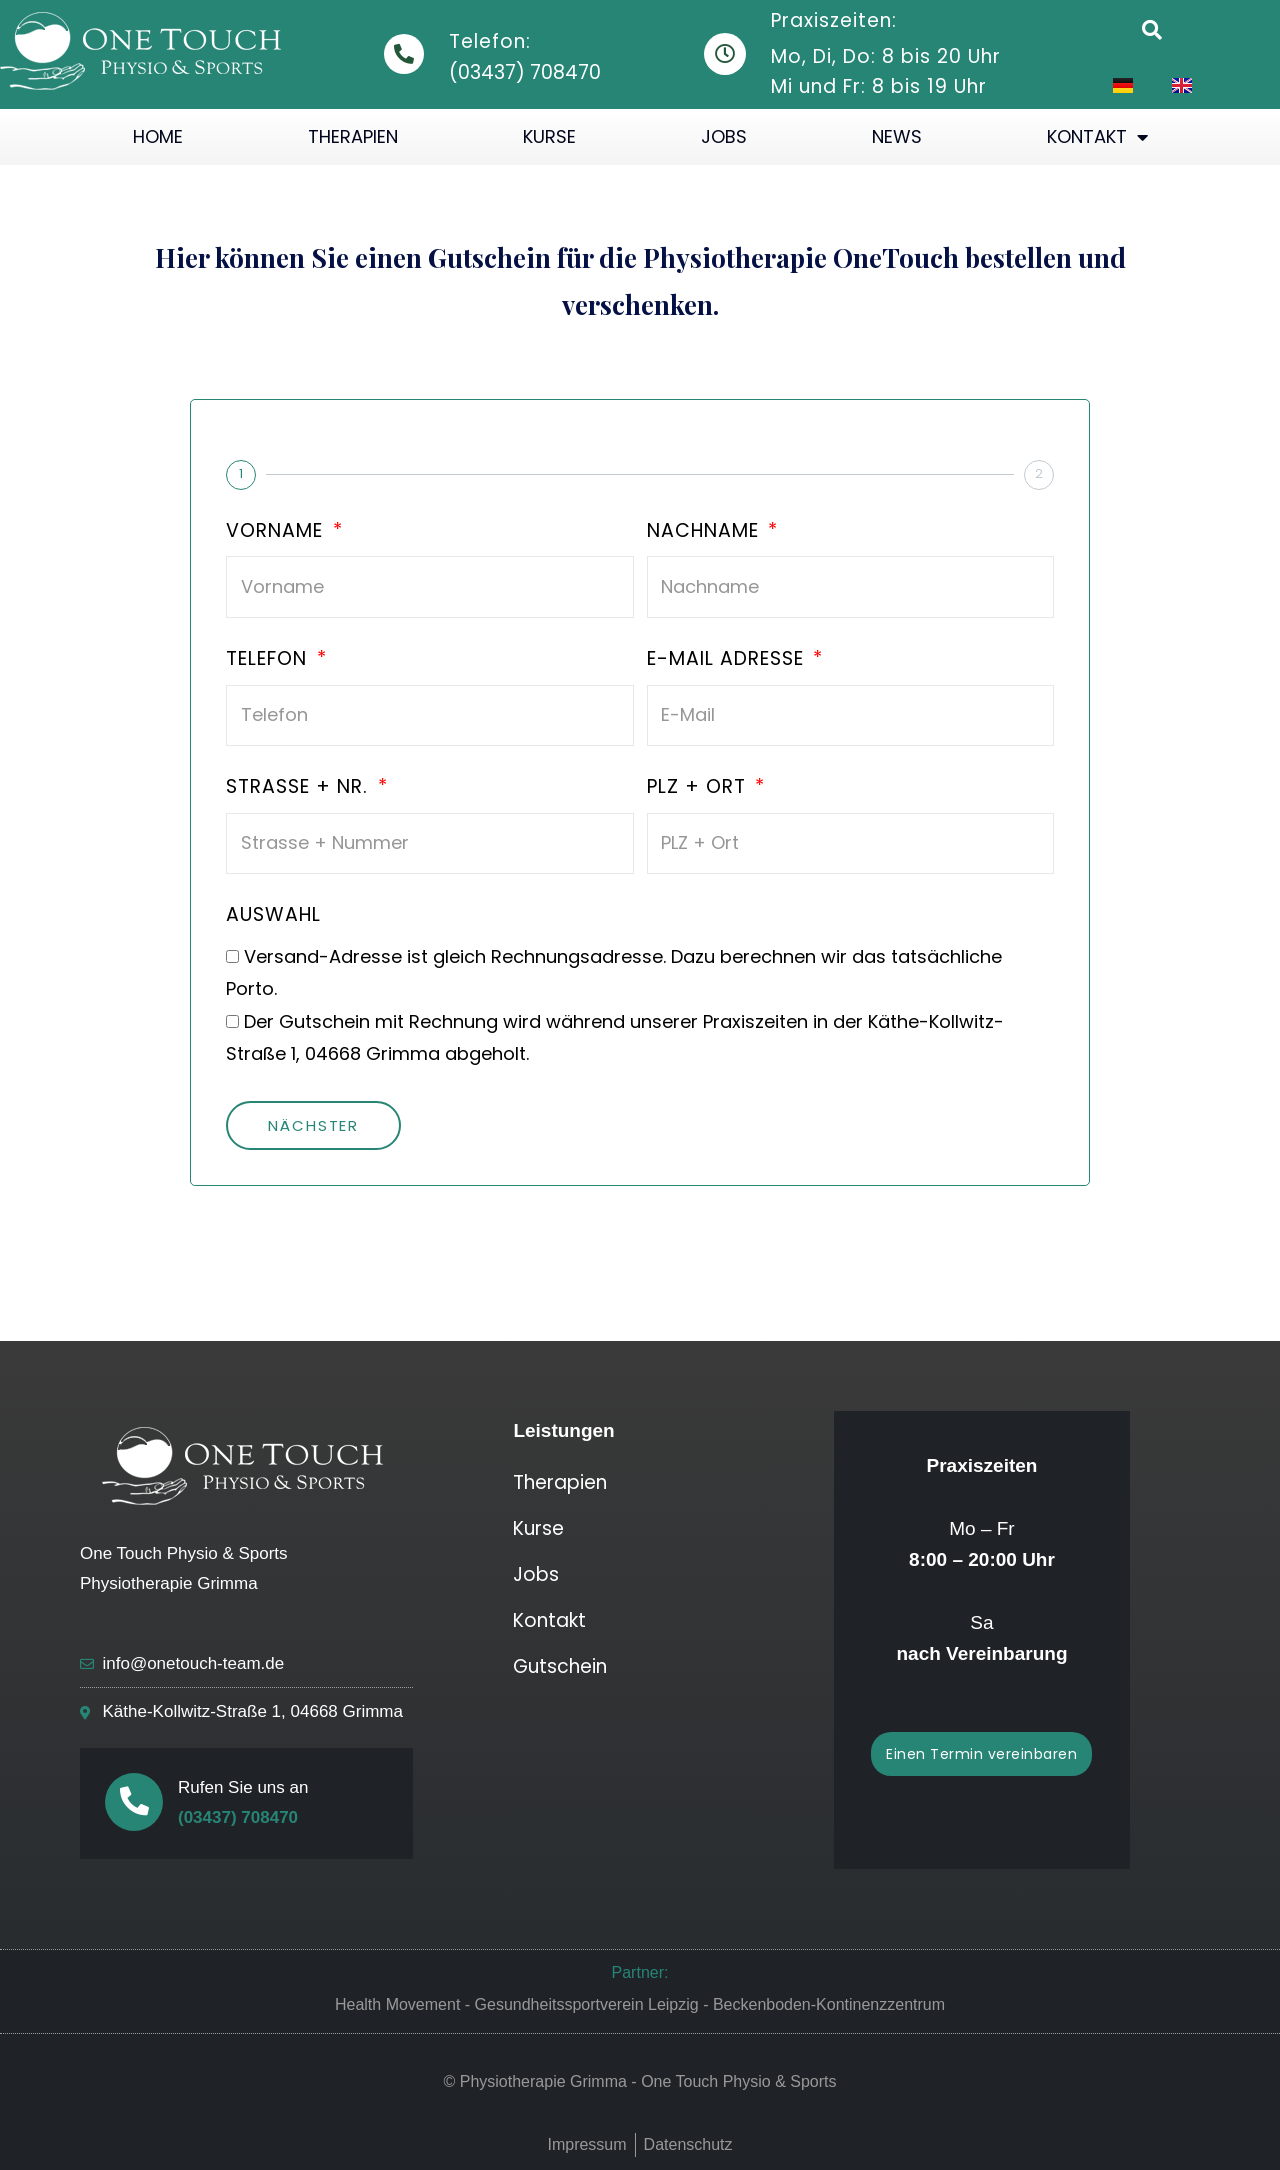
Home (158, 136)
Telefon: (490, 41)
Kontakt (1097, 137)
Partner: (640, 1972)
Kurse (549, 136)
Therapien (353, 136)
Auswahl (273, 916)
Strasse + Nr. (300, 788)
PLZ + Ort (699, 788)
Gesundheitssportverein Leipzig (587, 2004)
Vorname (277, 532)
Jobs (724, 136)
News (897, 136)
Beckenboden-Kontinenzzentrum (829, 2004)
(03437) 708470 (238, 1817)
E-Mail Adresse (728, 660)
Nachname (706, 532)
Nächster (313, 1125)
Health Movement (397, 2004)
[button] (1152, 30)
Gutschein (560, 1666)
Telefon (269, 660)
